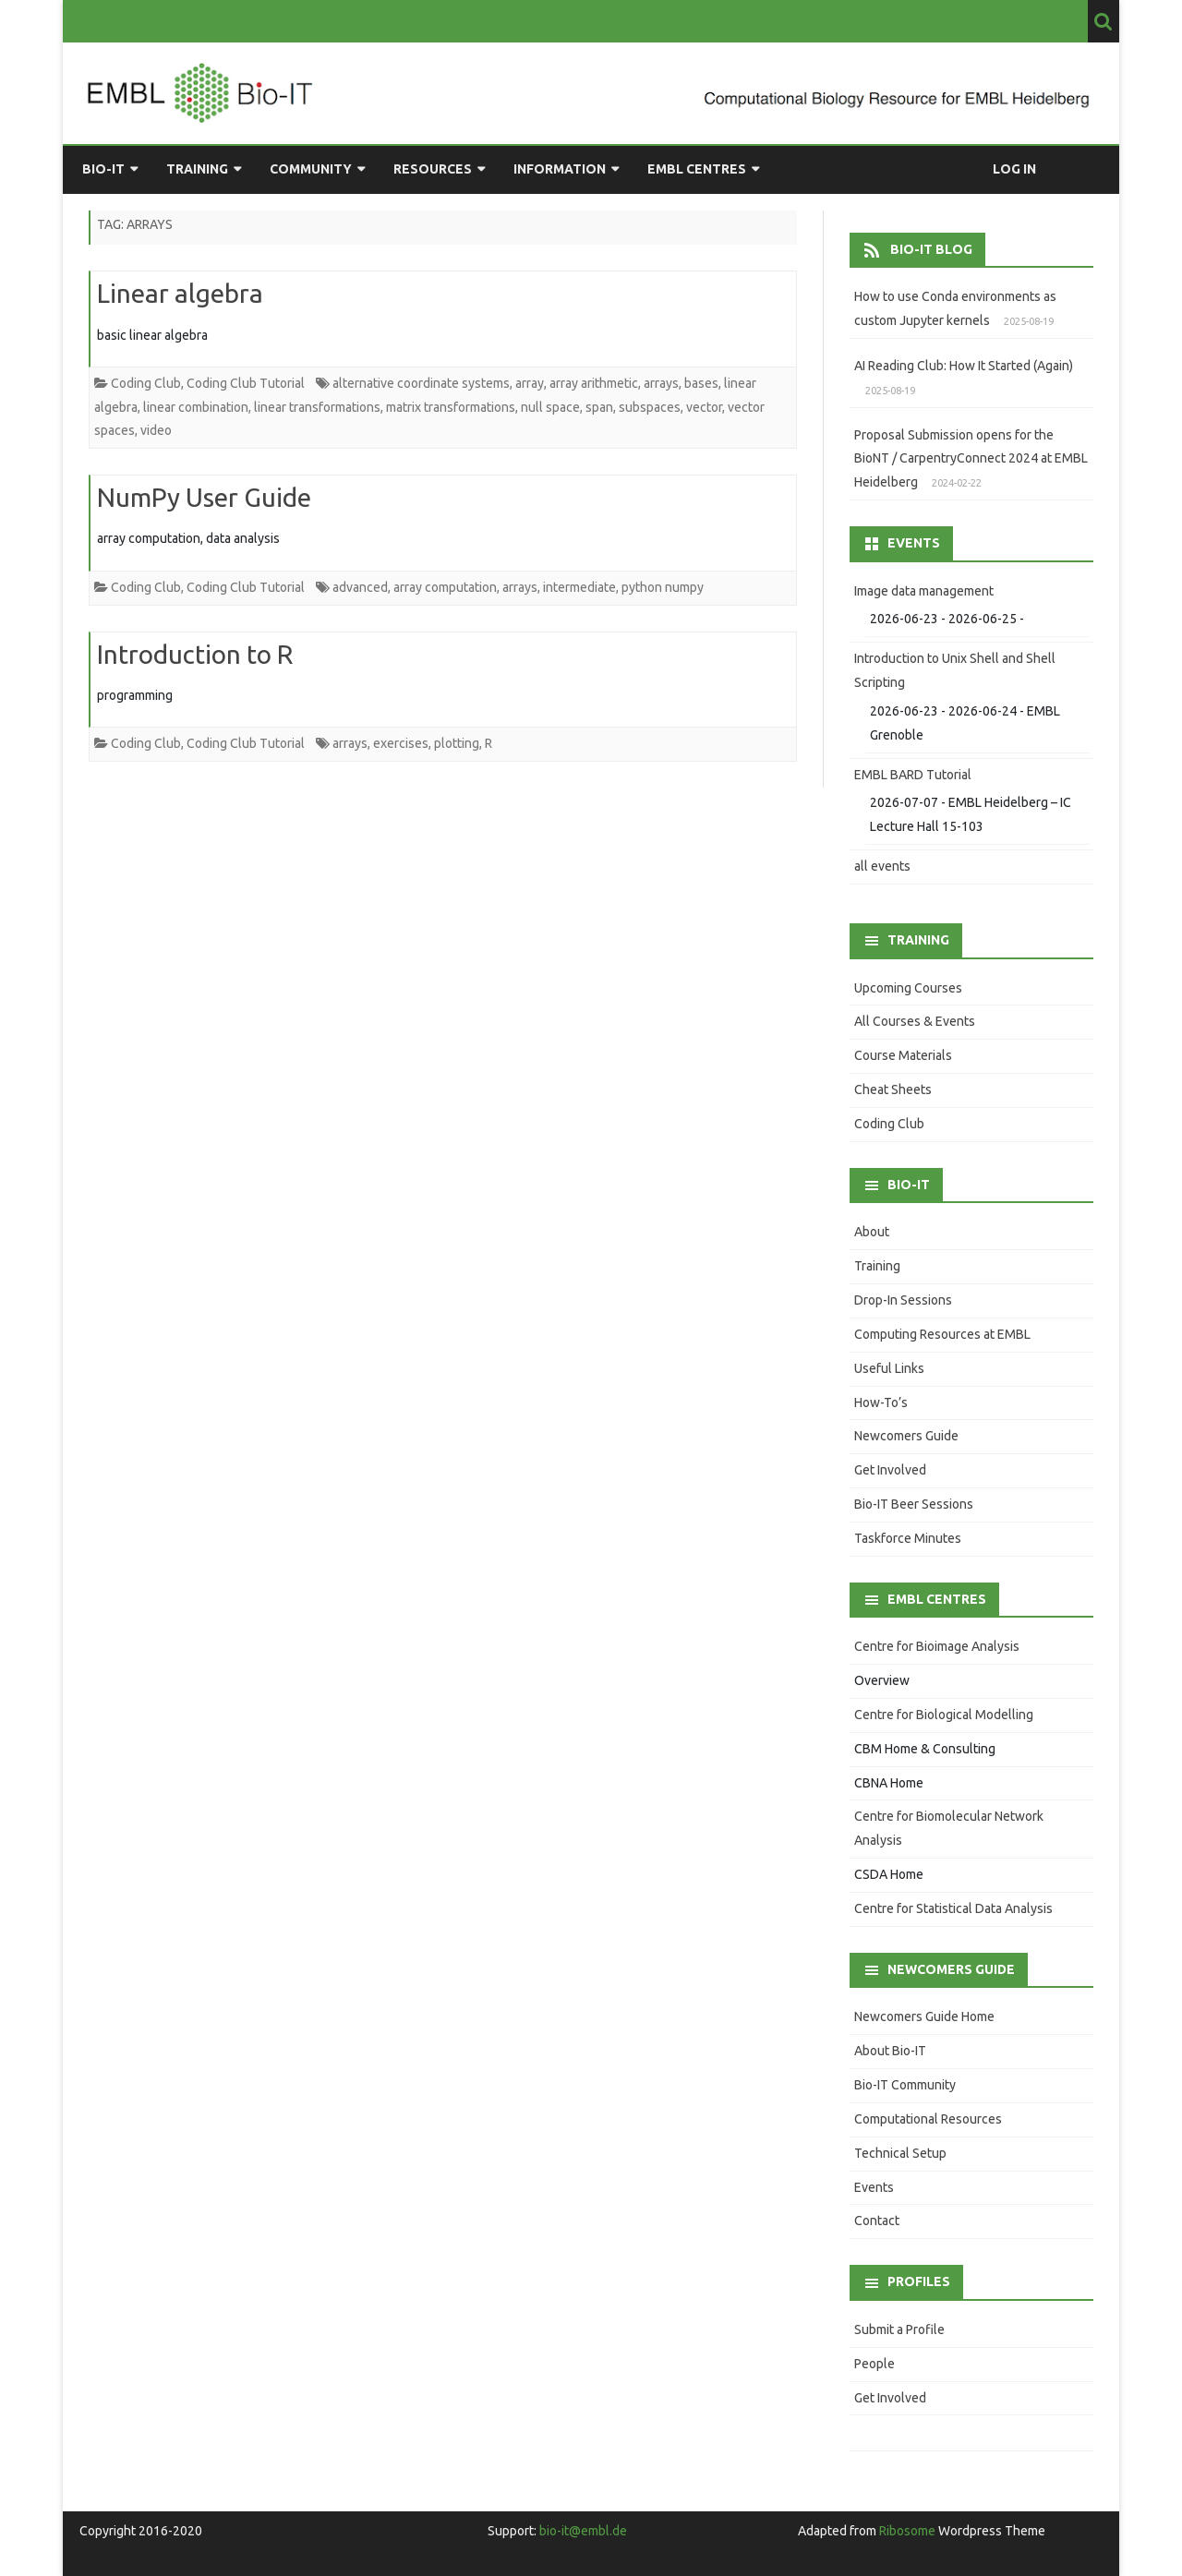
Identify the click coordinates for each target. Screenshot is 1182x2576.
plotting (456, 743)
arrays (661, 383)
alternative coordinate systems (421, 383)
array (529, 383)
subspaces (650, 407)
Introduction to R (195, 654)
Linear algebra (180, 293)
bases (701, 383)
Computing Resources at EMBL (942, 1334)
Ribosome (907, 2530)
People (874, 2363)
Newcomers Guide (906, 1435)
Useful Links (889, 1368)
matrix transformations (450, 407)
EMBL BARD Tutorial (912, 774)
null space (550, 407)
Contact (876, 2220)
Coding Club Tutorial (246, 383)
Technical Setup (900, 2153)
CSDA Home (888, 1874)
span (599, 407)
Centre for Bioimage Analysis (936, 1646)
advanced (360, 587)
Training (197, 169)
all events (882, 866)
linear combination (195, 407)
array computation (445, 587)
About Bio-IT (890, 2050)
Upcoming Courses (908, 988)
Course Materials (903, 1055)
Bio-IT (103, 169)
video (156, 430)
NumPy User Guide (204, 497)
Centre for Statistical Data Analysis (953, 1908)
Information (559, 169)
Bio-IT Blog (931, 249)
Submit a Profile (899, 2329)
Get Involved (890, 1470)
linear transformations (317, 407)
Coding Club (146, 383)
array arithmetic (593, 383)
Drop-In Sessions (903, 1300)
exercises (400, 743)
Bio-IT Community (905, 2084)
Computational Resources (928, 2119)
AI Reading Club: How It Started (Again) (963, 365)
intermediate (579, 587)
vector (704, 407)
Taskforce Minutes (907, 1538)
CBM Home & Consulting (924, 1748)
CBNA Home (888, 1783)
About (871, 1231)
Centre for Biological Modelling (943, 1714)
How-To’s (881, 1402)
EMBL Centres (696, 169)
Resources (432, 169)
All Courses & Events (914, 1021)
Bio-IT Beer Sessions (913, 1504)
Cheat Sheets (893, 1089)
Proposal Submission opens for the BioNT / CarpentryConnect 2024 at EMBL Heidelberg (971, 458)
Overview (882, 1680)
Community (311, 169)
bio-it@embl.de (583, 2530)
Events (874, 2187)
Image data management (924, 591)
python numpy (662, 587)
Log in (1014, 169)
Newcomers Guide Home (924, 2016)
